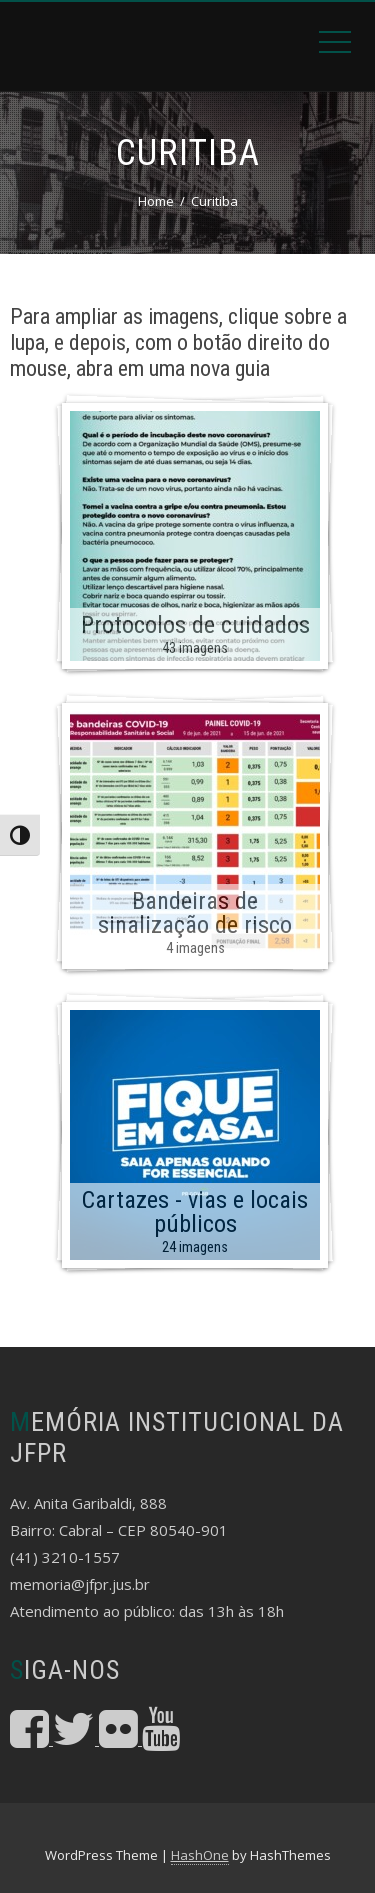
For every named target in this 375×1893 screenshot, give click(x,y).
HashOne (200, 1855)
